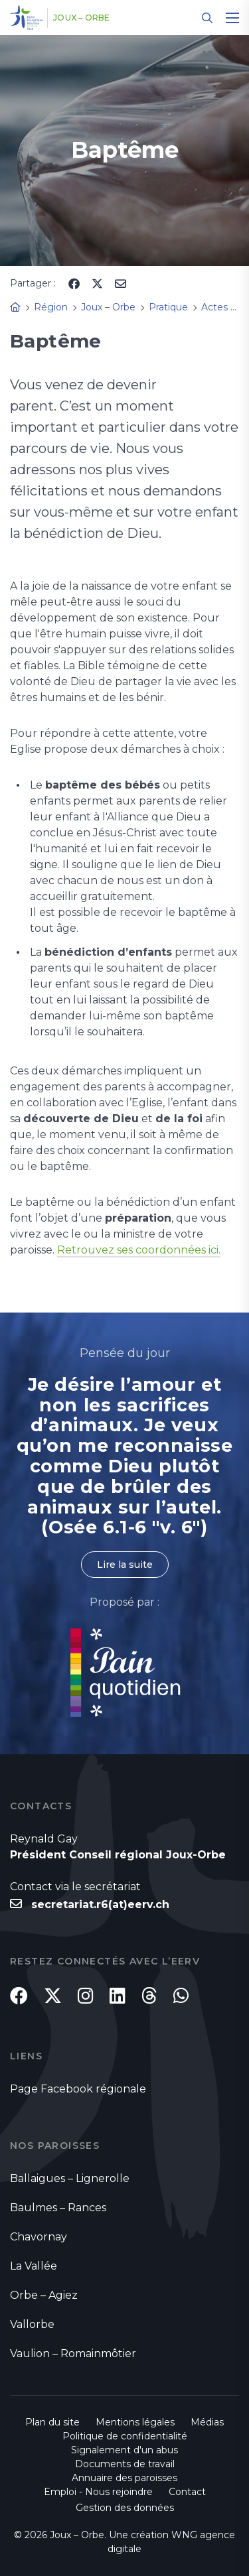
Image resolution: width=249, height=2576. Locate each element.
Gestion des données (125, 2508)
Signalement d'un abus (124, 2450)
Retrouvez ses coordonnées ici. (138, 1250)
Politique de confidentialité (124, 2436)
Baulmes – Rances (58, 2207)
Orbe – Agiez (44, 2295)
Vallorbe (32, 2324)
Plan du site (52, 2422)
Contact (187, 2492)
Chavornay (38, 2236)
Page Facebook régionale (78, 2089)
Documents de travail (125, 2464)
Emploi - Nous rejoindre (98, 2492)
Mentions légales (135, 2422)
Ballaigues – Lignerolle (69, 2178)
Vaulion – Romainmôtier (73, 2353)
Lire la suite (125, 1565)
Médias (207, 2422)
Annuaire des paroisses (124, 2478)
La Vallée (33, 2266)
